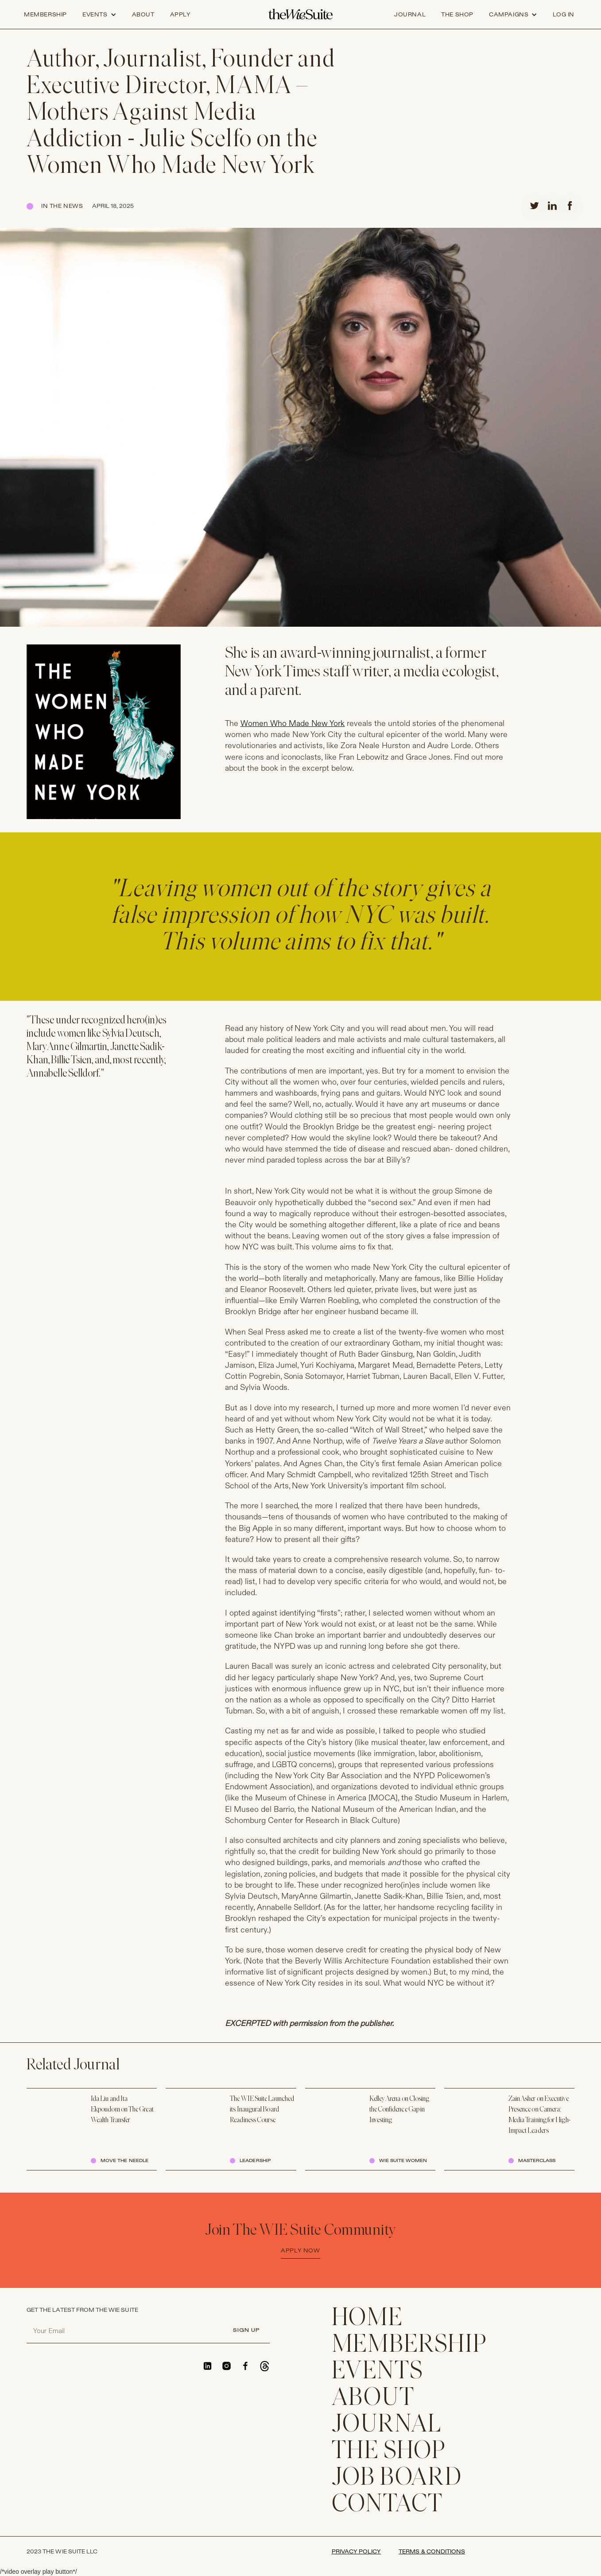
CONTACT (388, 2505)
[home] (300, 14)
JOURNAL (387, 2425)
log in (563, 14)
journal (410, 14)
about (143, 14)
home (367, 2319)
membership (409, 2345)
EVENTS (377, 2372)
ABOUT (373, 2398)
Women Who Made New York (292, 723)
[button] (99, 14)
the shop (457, 14)
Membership (45, 14)
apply (180, 14)
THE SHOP (389, 2451)
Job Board (397, 2478)
